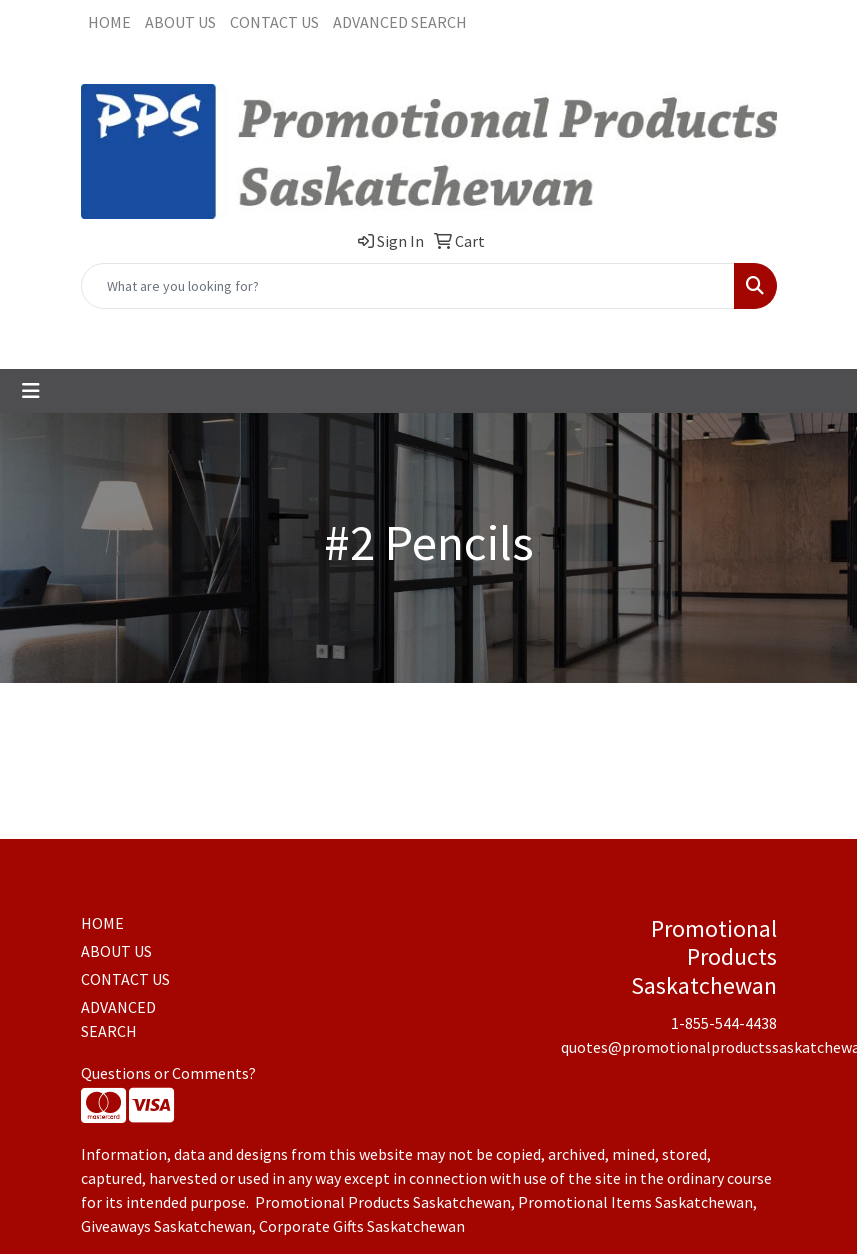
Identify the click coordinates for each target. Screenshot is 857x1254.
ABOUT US (180, 22)
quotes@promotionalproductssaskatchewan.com (493, 331)
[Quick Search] (408, 286)
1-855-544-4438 (257, 331)
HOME (109, 22)
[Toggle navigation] (31, 391)
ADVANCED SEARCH (400, 22)
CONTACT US (274, 22)
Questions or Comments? (168, 1073)
